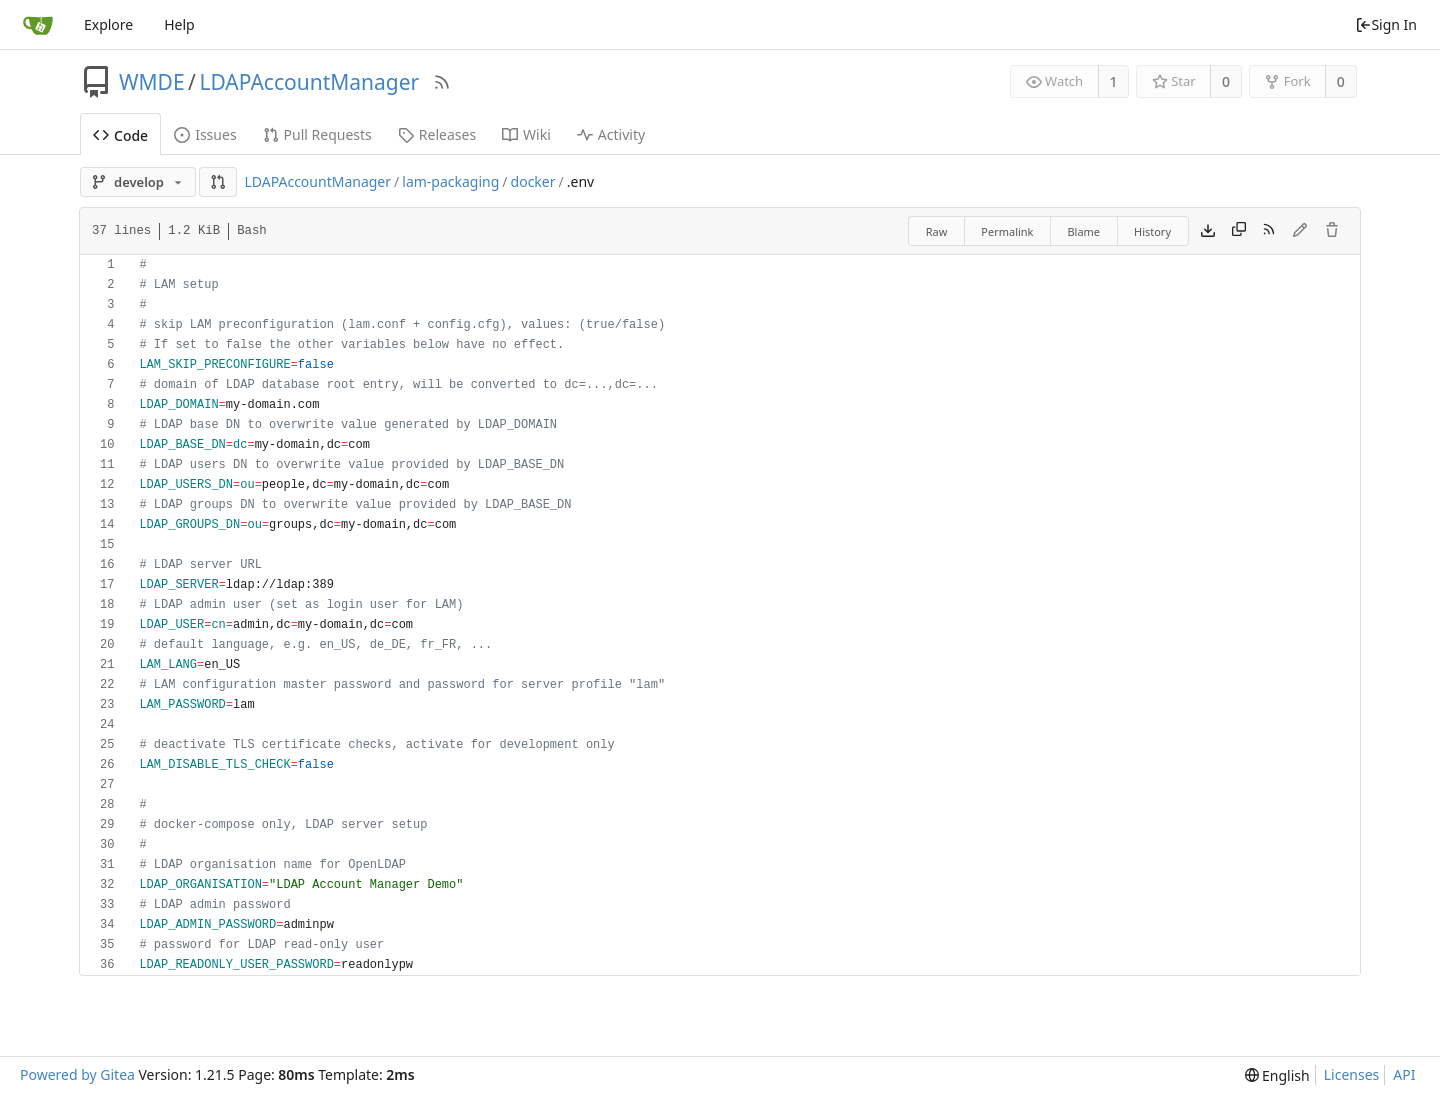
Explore (108, 24)
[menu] (1277, 1075)
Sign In (1386, 24)
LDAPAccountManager (309, 82)
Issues (205, 134)
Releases (437, 134)
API (1404, 1074)
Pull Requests (317, 134)
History (1152, 231)
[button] (218, 182)
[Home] (38, 25)
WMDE (152, 82)
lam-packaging (450, 181)
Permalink (1007, 231)
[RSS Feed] (442, 82)
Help (179, 24)
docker (533, 181)
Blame (1083, 231)
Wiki (526, 134)
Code (120, 135)
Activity (611, 134)
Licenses (1352, 1074)
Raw (937, 231)
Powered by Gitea (77, 1074)
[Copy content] (1239, 231)
